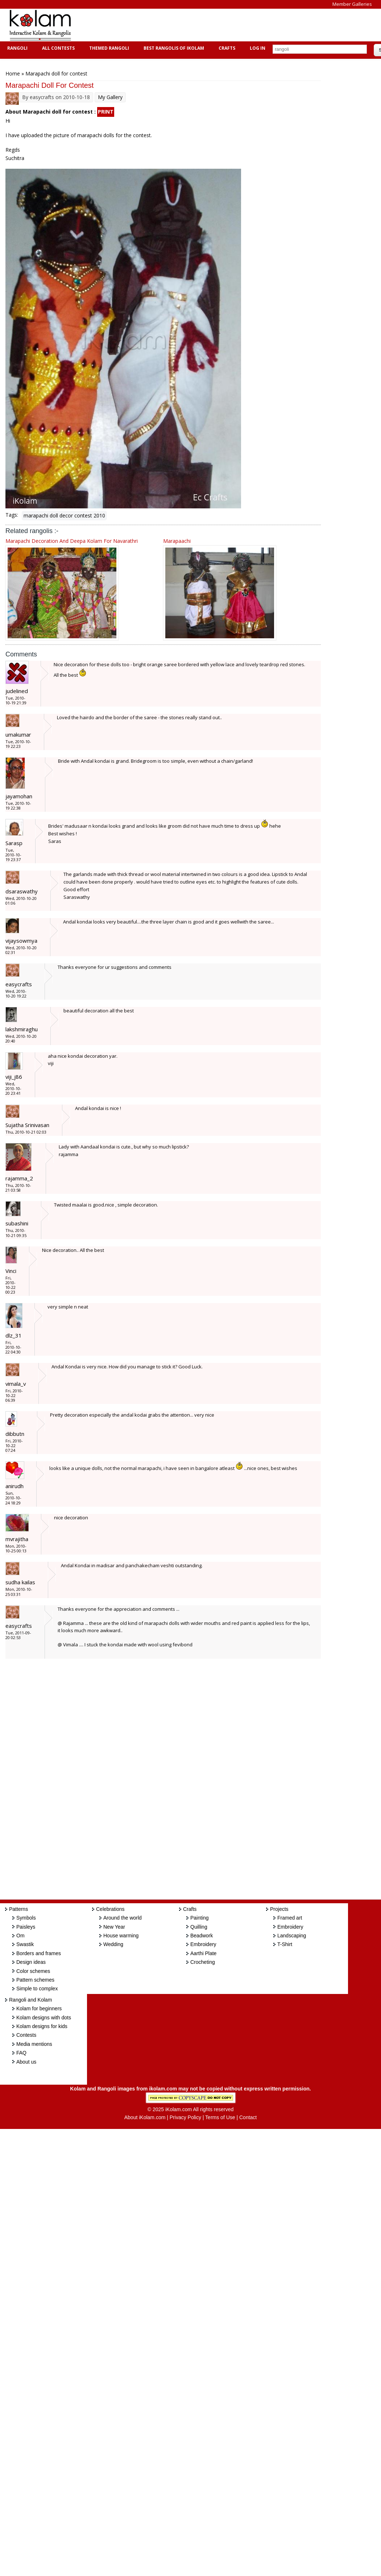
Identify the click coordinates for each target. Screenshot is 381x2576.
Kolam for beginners (39, 2008)
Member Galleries (352, 4)
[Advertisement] (212, 25)
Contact (248, 2117)
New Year (114, 1927)
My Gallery (110, 97)
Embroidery (203, 1944)
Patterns (18, 1909)
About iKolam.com (145, 2117)
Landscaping (291, 1935)
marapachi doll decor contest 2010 (64, 515)
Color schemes (33, 1971)
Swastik (25, 1944)
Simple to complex (37, 1988)
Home (12, 73)
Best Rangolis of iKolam (173, 48)
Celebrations (110, 1909)
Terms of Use (220, 2117)
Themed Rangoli (108, 48)
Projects (279, 1909)
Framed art (289, 1918)
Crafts (226, 48)
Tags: (11, 514)
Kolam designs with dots (43, 2017)
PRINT (105, 111)
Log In (257, 48)
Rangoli (16, 48)
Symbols (26, 1918)
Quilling (198, 1927)
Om (20, 1935)
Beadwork (201, 1935)
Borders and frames (38, 1953)
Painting (199, 1918)
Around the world (122, 1918)
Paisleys (25, 1927)
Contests (26, 2035)
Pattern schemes (35, 1980)
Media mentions (34, 2044)
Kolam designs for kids (41, 2026)
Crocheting (202, 1962)
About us (26, 2062)
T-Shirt (284, 1944)
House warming (120, 1935)
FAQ (21, 2053)
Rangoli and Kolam (30, 2000)
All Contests (57, 48)
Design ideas (31, 1962)
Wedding (113, 1944)
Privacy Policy (185, 2117)
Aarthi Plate (203, 1953)
